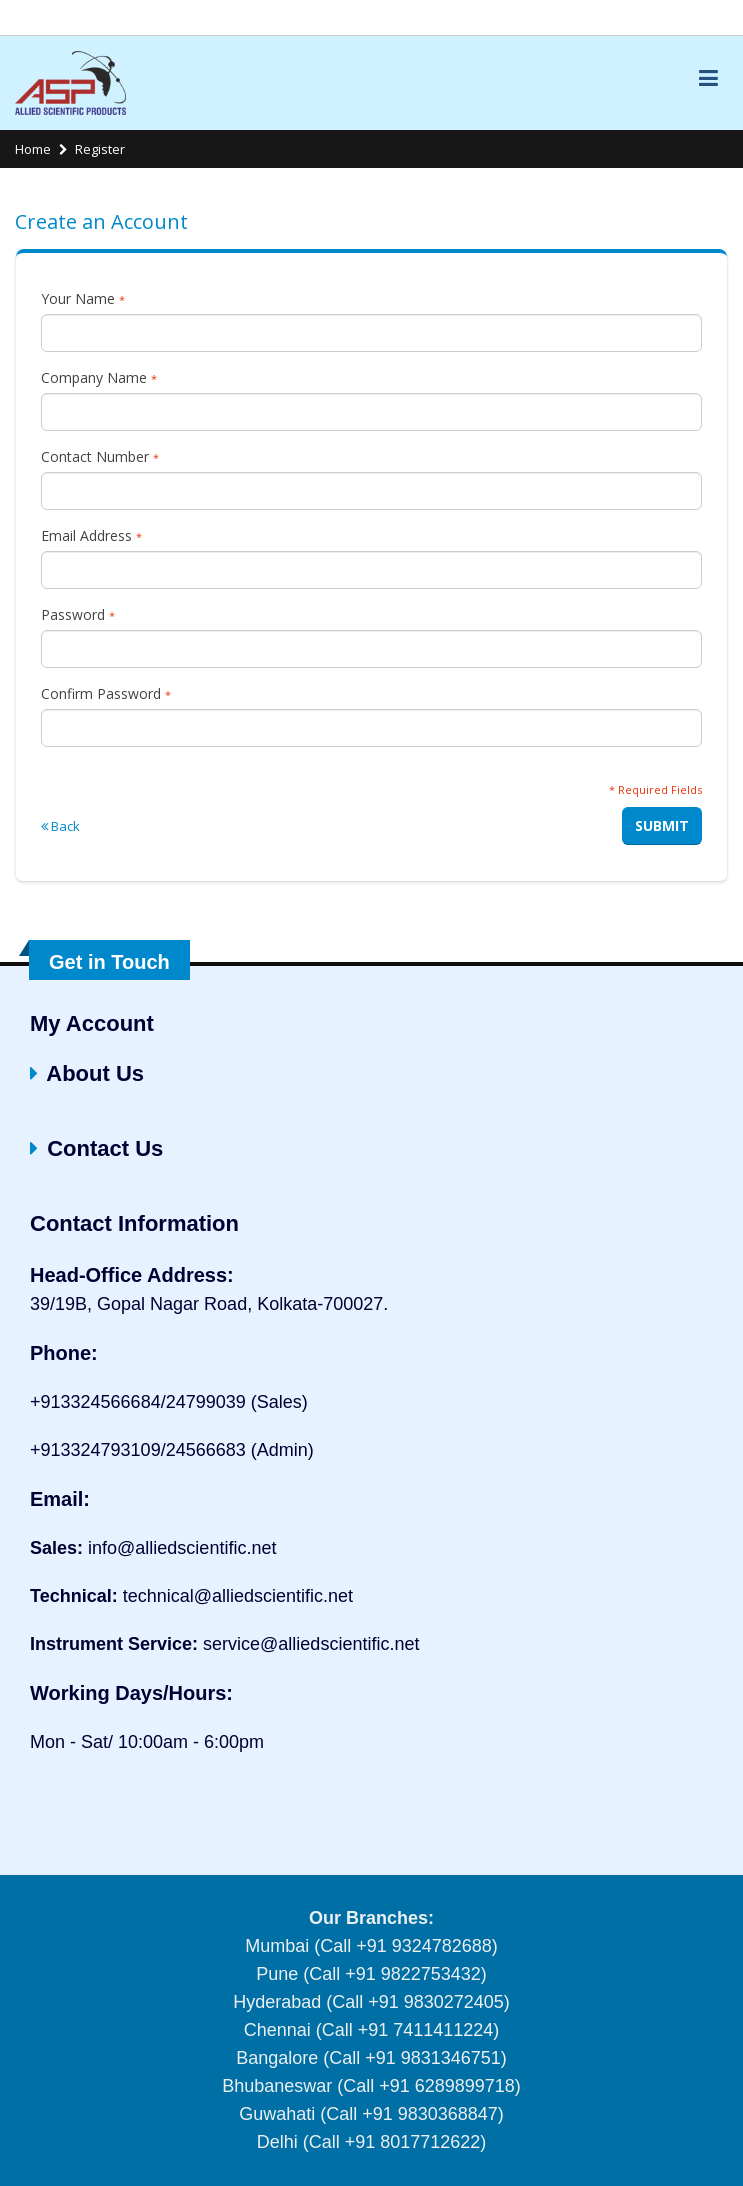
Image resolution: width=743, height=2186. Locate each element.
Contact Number (100, 456)
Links (706, 17)
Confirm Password (106, 693)
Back (60, 826)
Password (78, 614)
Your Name (83, 298)
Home (33, 149)
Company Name (99, 377)
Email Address (91, 535)
